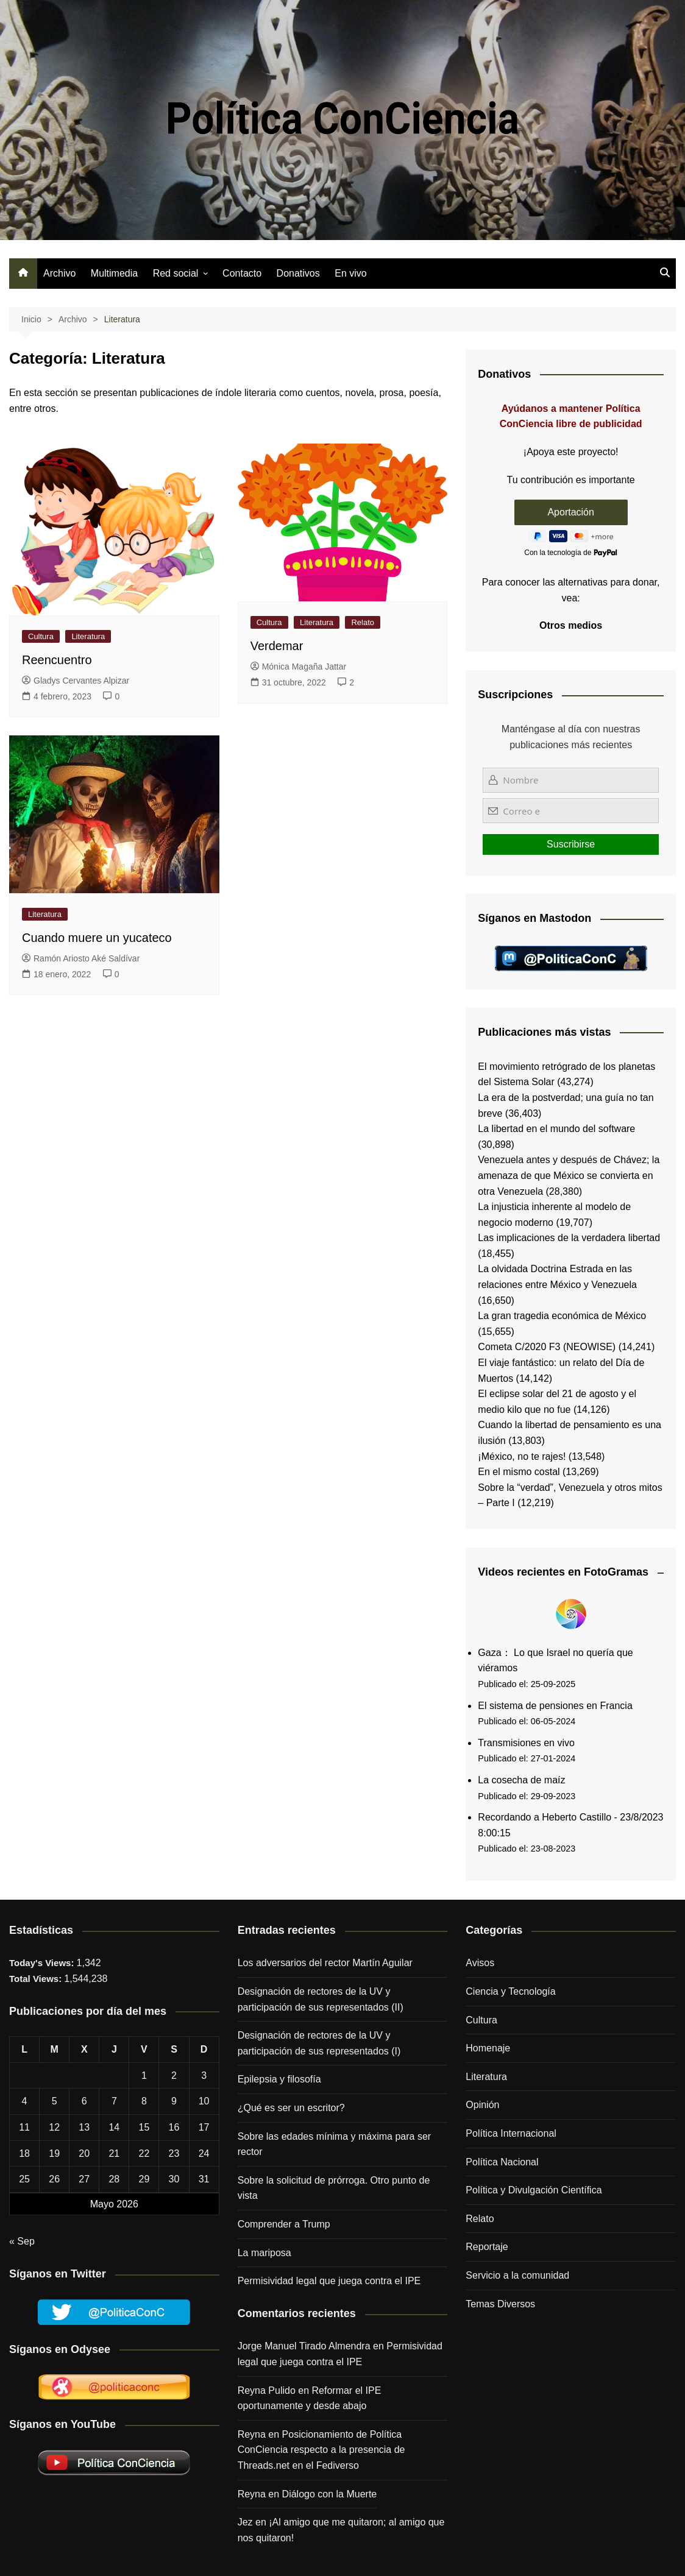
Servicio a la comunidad (517, 2275)
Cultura (41, 636)
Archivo (59, 273)
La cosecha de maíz (521, 1780)
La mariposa (264, 2253)
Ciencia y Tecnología (510, 1991)
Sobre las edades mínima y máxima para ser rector (334, 2144)
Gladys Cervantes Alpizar (75, 680)
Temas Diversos (500, 2304)
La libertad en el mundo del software (556, 1128)
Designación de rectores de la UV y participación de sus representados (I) (319, 2043)
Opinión (482, 2105)
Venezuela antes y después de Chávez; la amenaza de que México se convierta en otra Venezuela (568, 1175)
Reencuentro (57, 660)
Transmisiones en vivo (526, 1743)
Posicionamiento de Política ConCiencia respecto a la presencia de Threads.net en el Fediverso (321, 2450)
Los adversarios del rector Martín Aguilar (325, 1963)
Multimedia (114, 273)
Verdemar (276, 646)
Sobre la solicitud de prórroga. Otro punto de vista (334, 2188)
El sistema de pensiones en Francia (555, 1705)
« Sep (22, 2241)
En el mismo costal (518, 1472)
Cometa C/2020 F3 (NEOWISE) (547, 1347)
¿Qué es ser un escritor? (291, 2108)
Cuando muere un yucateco (97, 937)
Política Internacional (511, 2133)
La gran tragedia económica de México (562, 1316)
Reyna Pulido (267, 2390)
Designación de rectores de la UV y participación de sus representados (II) (320, 1999)
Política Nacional (502, 2162)
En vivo (350, 273)
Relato (362, 622)
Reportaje (487, 2247)
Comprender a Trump (284, 2224)
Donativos (298, 273)
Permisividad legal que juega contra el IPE (329, 2281)
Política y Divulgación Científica (534, 2190)
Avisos (480, 1963)
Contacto (241, 273)
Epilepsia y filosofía (279, 2079)
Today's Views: (43, 1963)
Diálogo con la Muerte (329, 2494)
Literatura (88, 636)
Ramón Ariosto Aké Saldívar (81, 958)
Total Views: (36, 1978)
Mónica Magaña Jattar (298, 666)
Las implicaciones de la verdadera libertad (569, 1238)
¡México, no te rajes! (522, 1456)
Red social (176, 273)
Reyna (252, 2494)
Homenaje (488, 2048)
